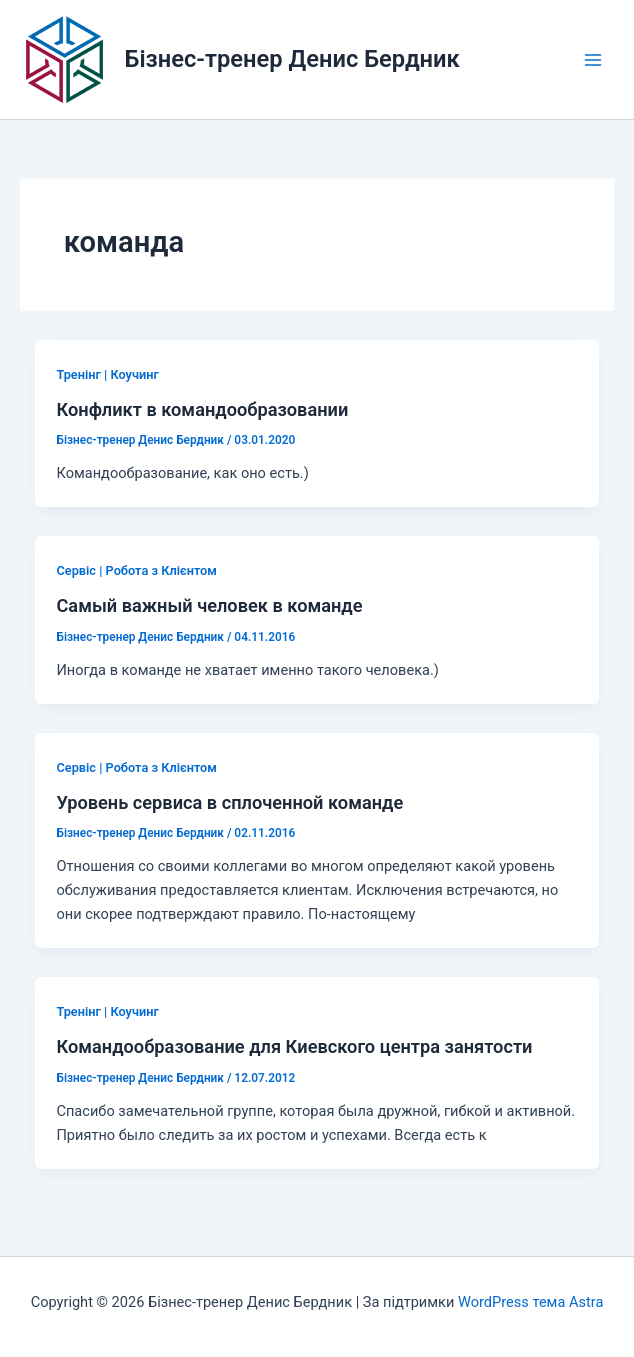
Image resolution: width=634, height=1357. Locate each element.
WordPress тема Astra (530, 1302)
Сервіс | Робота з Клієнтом (136, 570)
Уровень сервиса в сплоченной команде (229, 802)
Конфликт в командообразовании (202, 409)
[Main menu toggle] (593, 60)
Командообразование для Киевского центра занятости (294, 1046)
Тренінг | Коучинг (107, 374)
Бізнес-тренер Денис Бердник (292, 59)
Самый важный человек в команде (209, 605)
